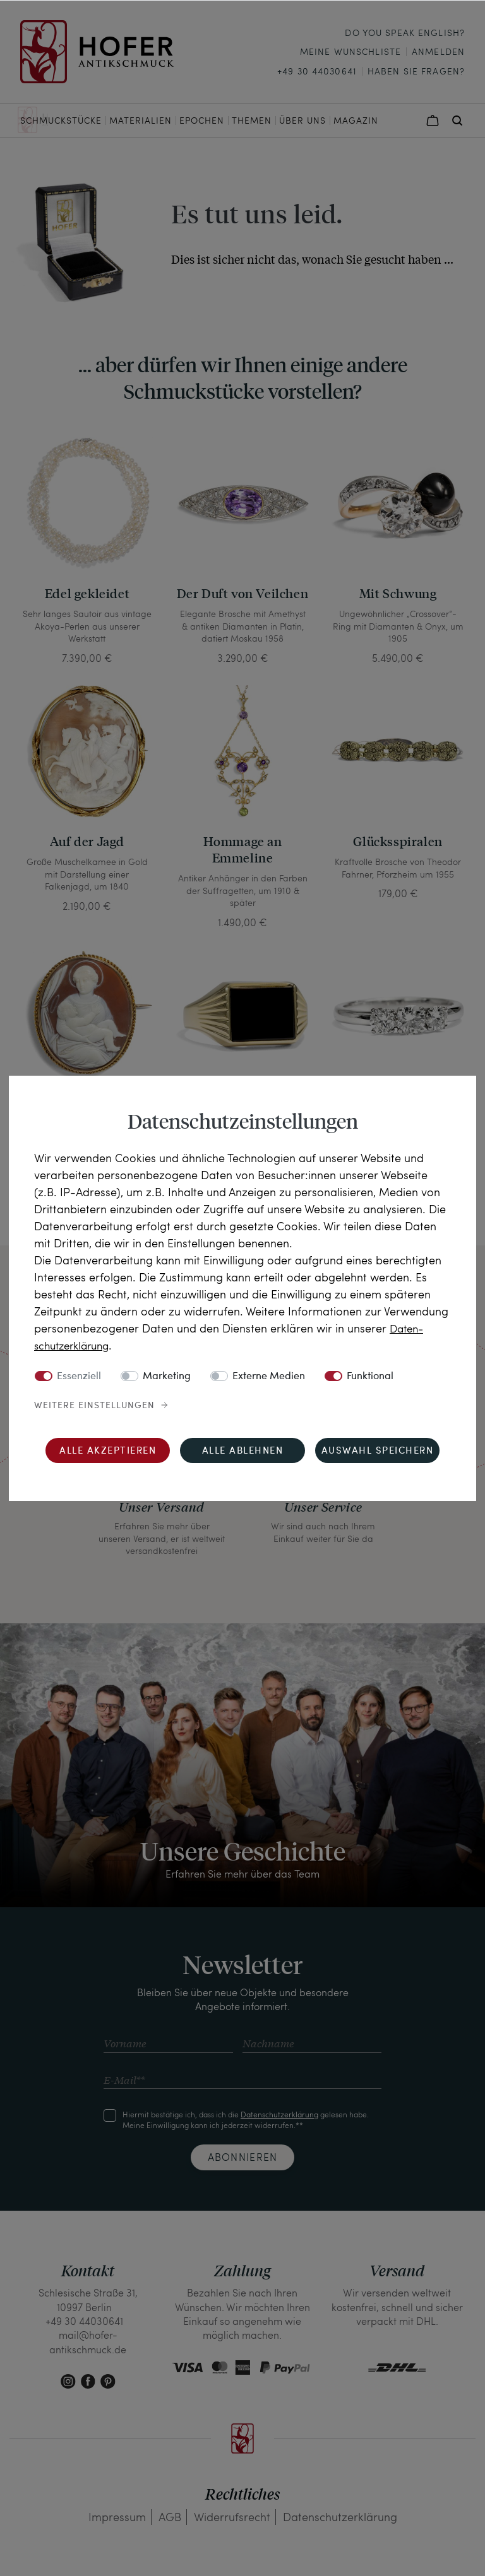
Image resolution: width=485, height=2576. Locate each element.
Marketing (167, 1377)
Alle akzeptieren (107, 1451)
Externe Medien (268, 1377)
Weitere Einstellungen (94, 1405)
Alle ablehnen (243, 1451)
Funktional (370, 1377)
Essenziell (79, 1377)
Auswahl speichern (377, 1451)
